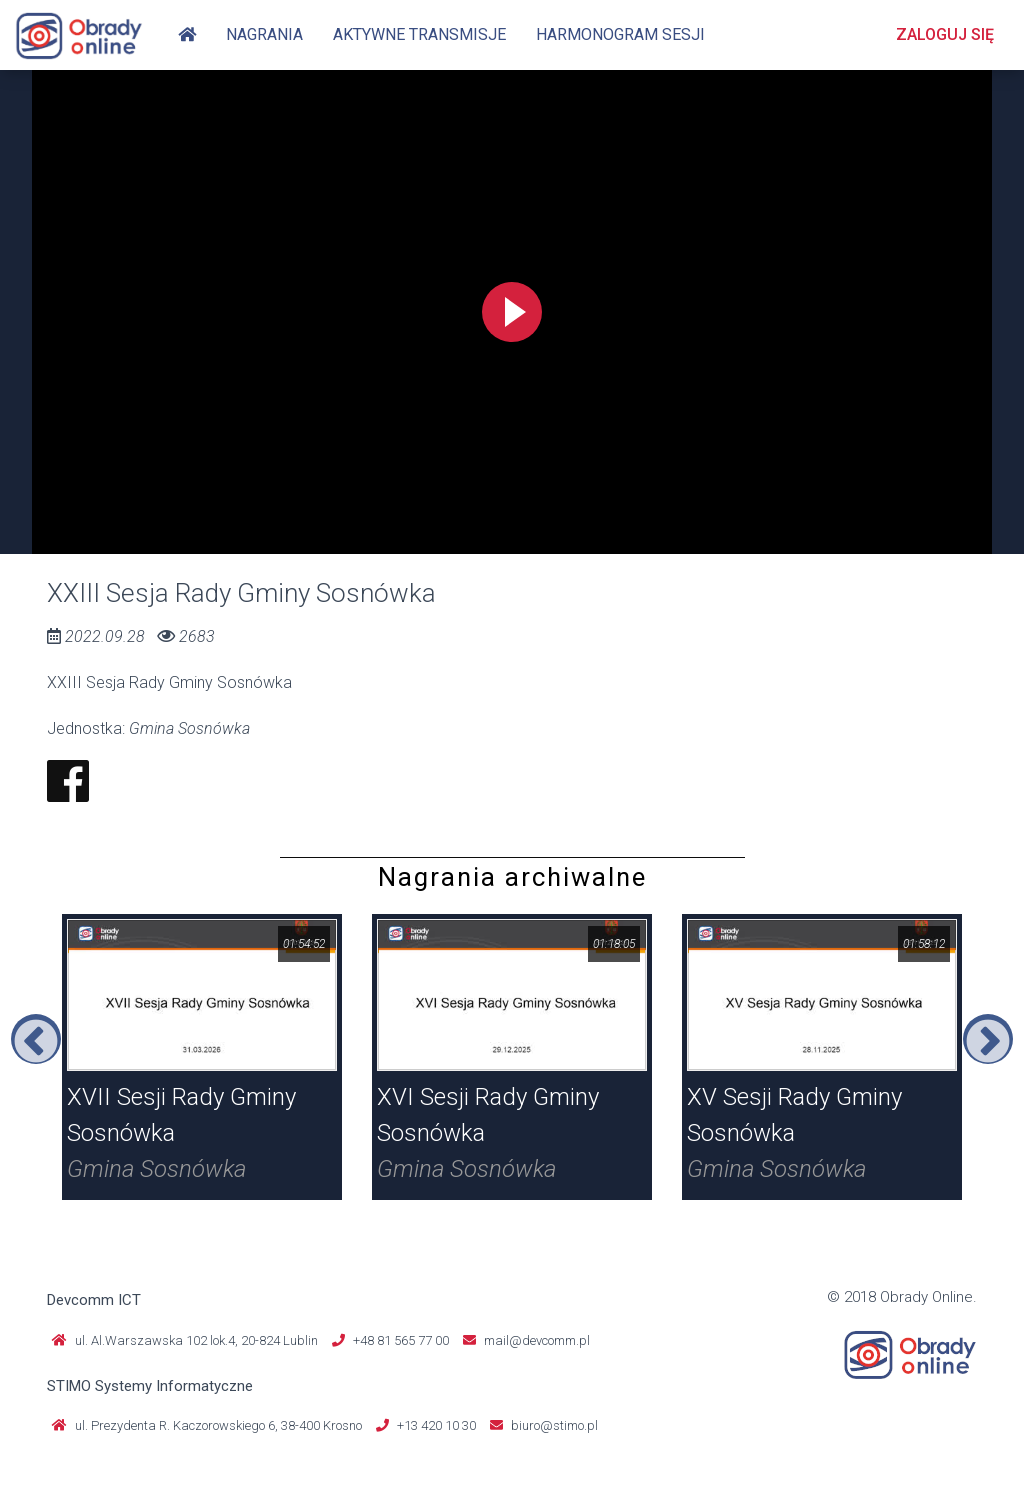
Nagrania (264, 34)
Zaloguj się (945, 34)
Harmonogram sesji (620, 34)
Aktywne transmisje (419, 34)
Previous (36, 1039)
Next (988, 1039)
